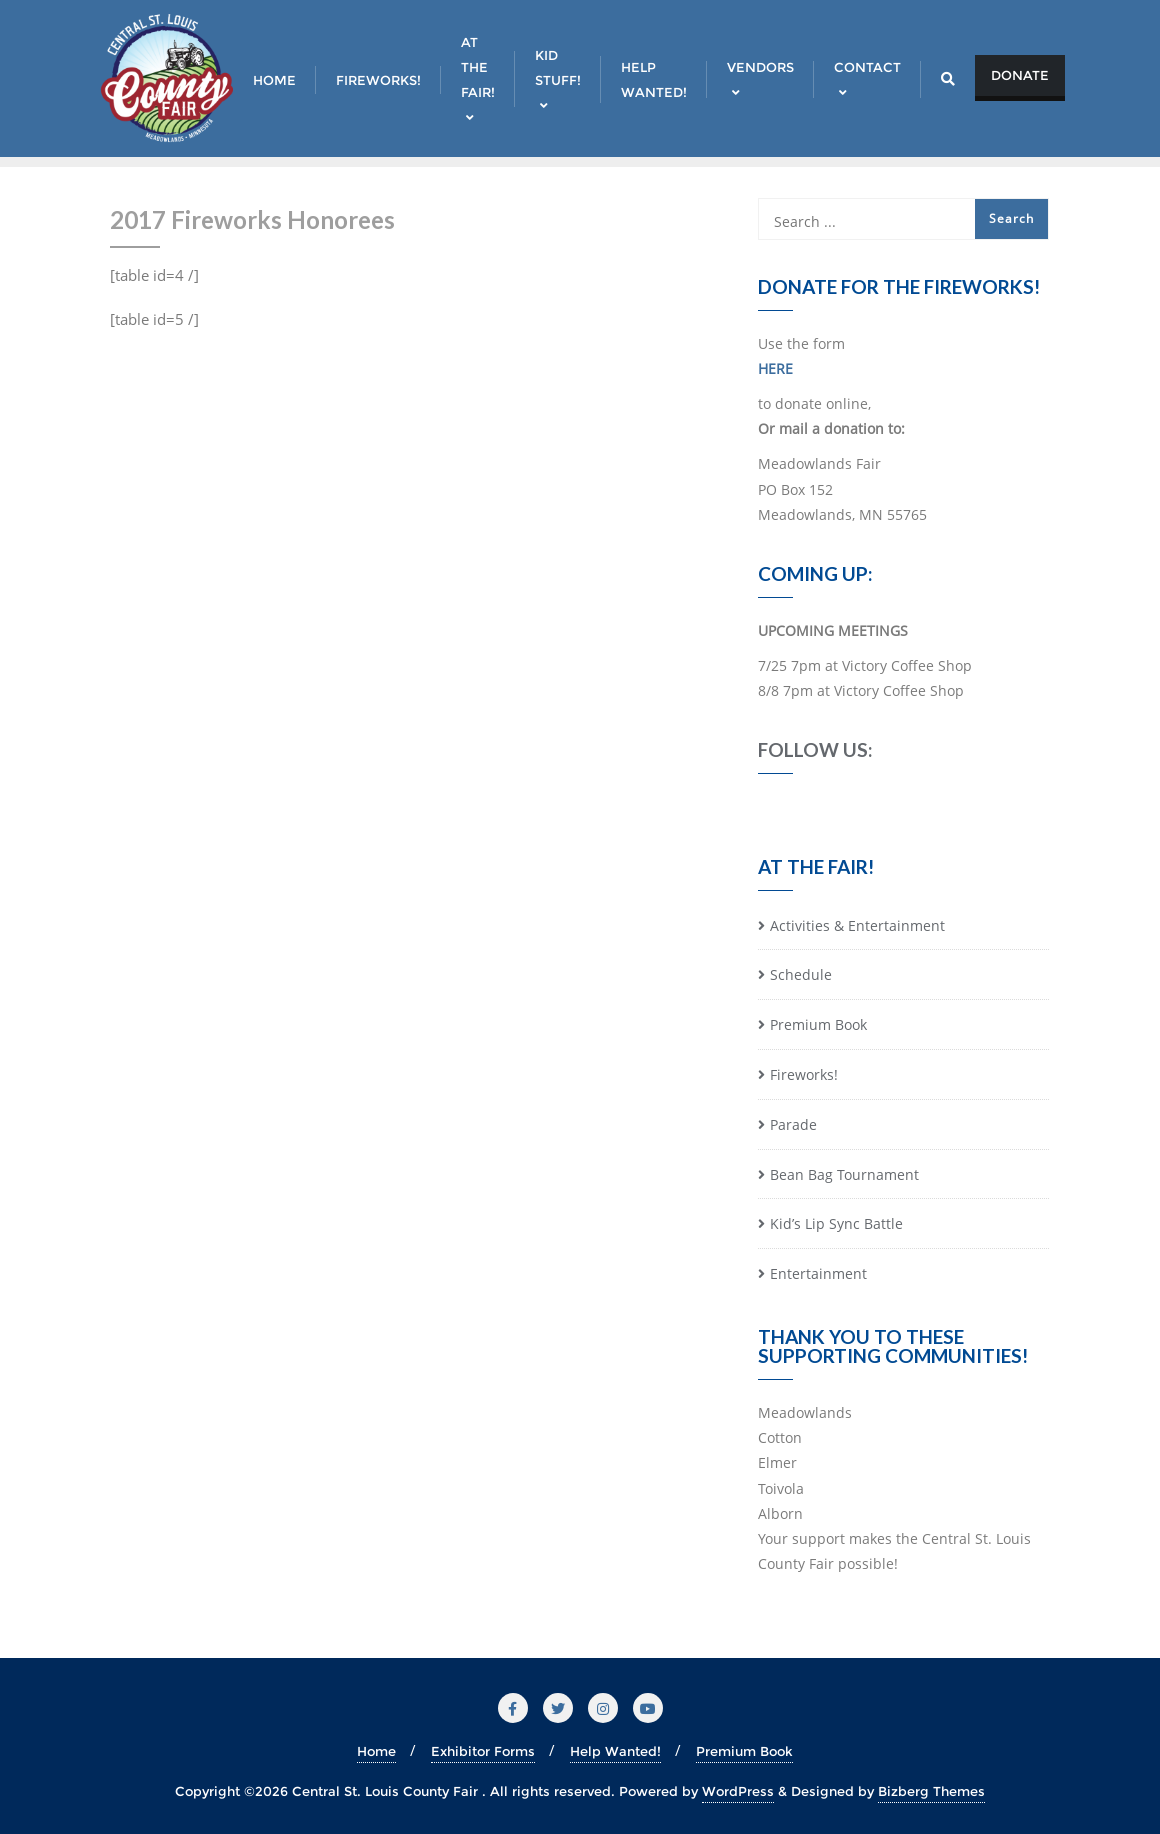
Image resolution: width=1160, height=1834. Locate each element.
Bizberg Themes (931, 1791)
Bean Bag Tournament (844, 1174)
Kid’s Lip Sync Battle (836, 1223)
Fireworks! (804, 1074)
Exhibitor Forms (483, 1751)
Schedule (801, 974)
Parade (793, 1124)
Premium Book (818, 1024)
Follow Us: (815, 749)
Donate (1020, 75)
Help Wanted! (615, 1751)
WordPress (738, 1791)
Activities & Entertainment (857, 925)
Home (376, 1751)
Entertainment (818, 1273)
